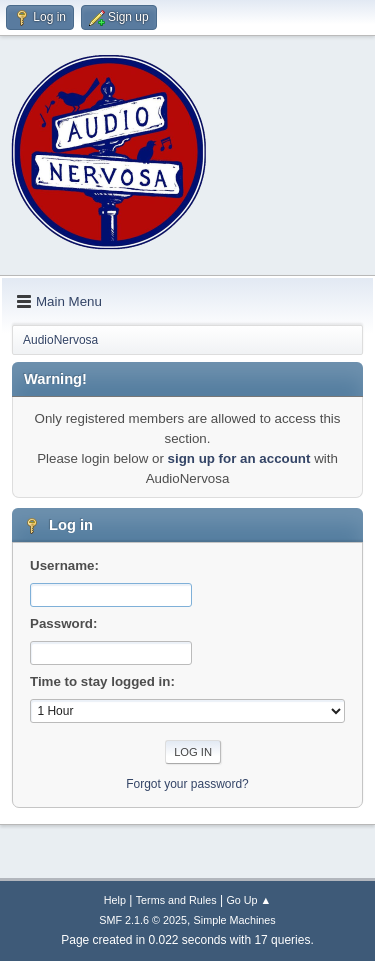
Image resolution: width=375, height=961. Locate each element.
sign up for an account (239, 458)
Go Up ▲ (248, 900)
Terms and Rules (176, 900)
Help (115, 900)
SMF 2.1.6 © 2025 (143, 920)
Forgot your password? (187, 784)
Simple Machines (235, 920)
